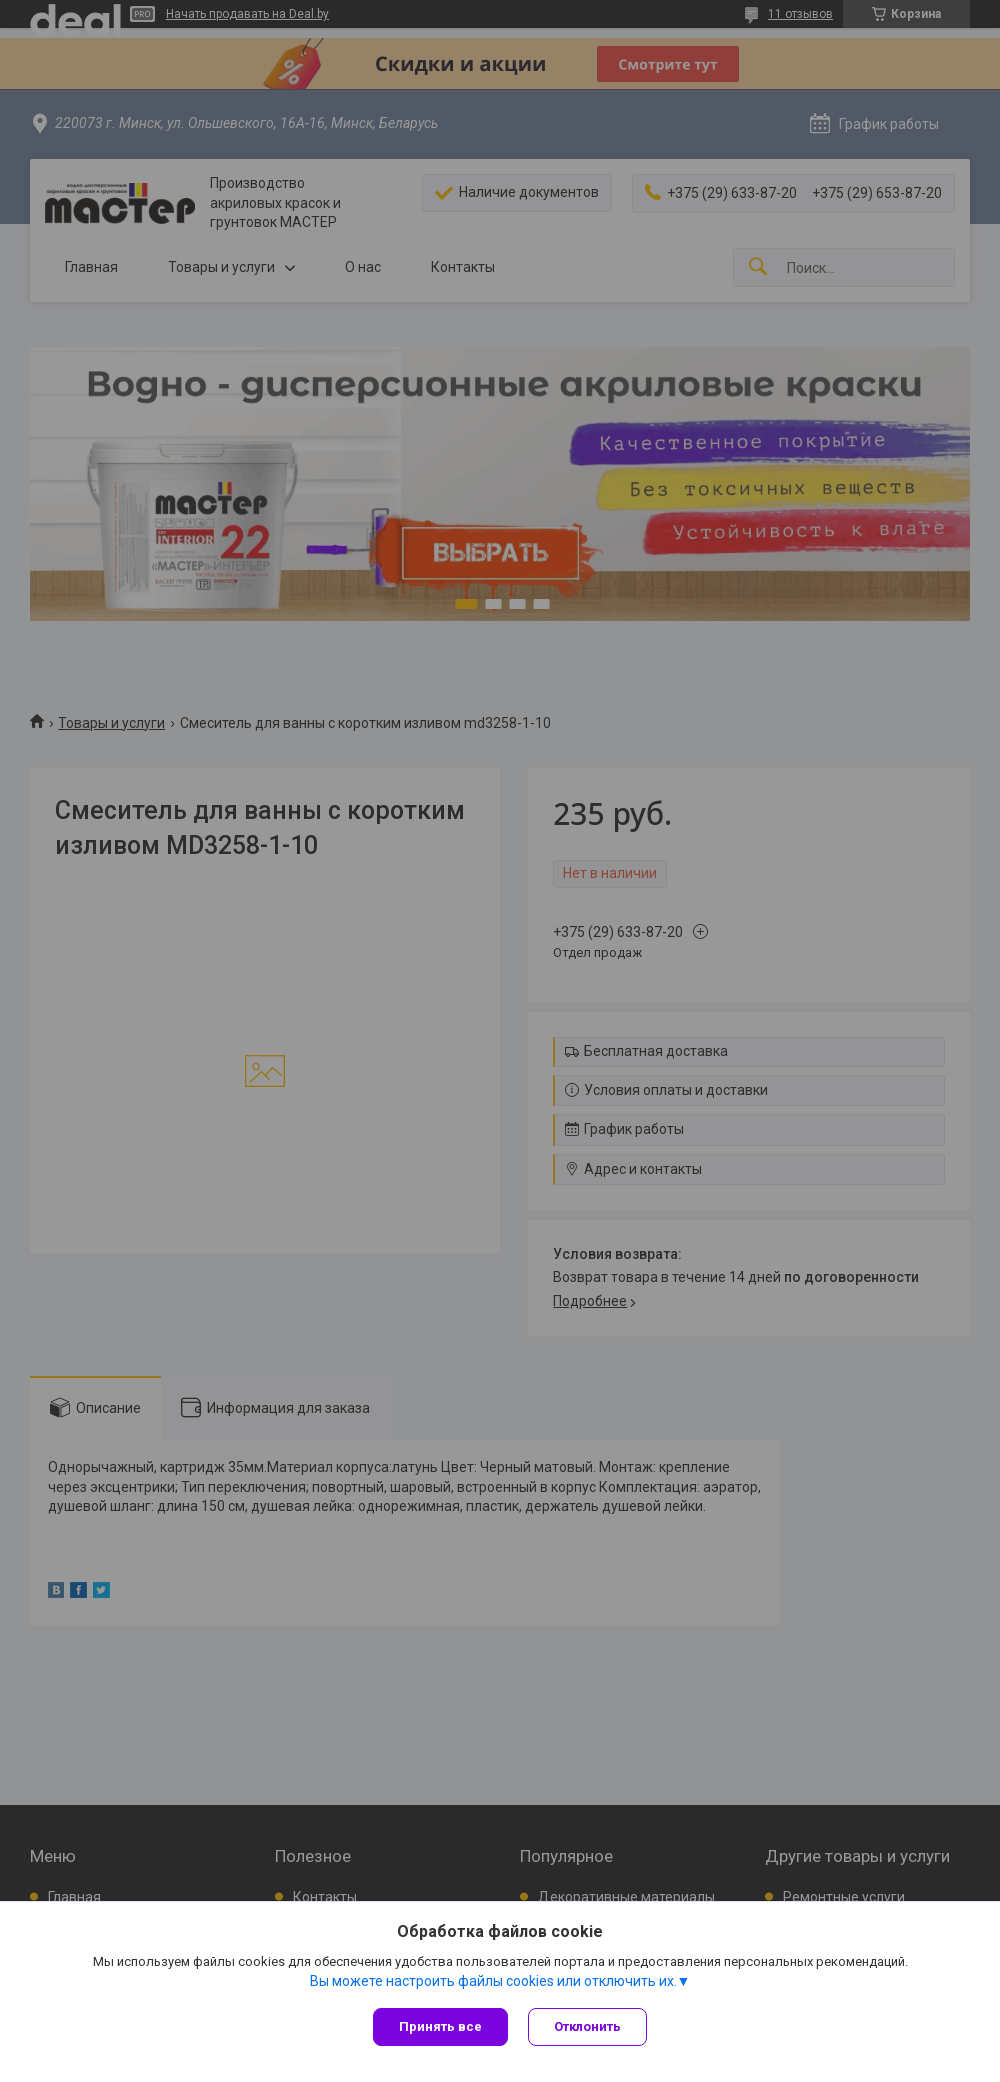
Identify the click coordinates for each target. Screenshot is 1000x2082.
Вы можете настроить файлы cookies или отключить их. (493, 1981)
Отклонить (587, 2026)
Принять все (440, 2026)
